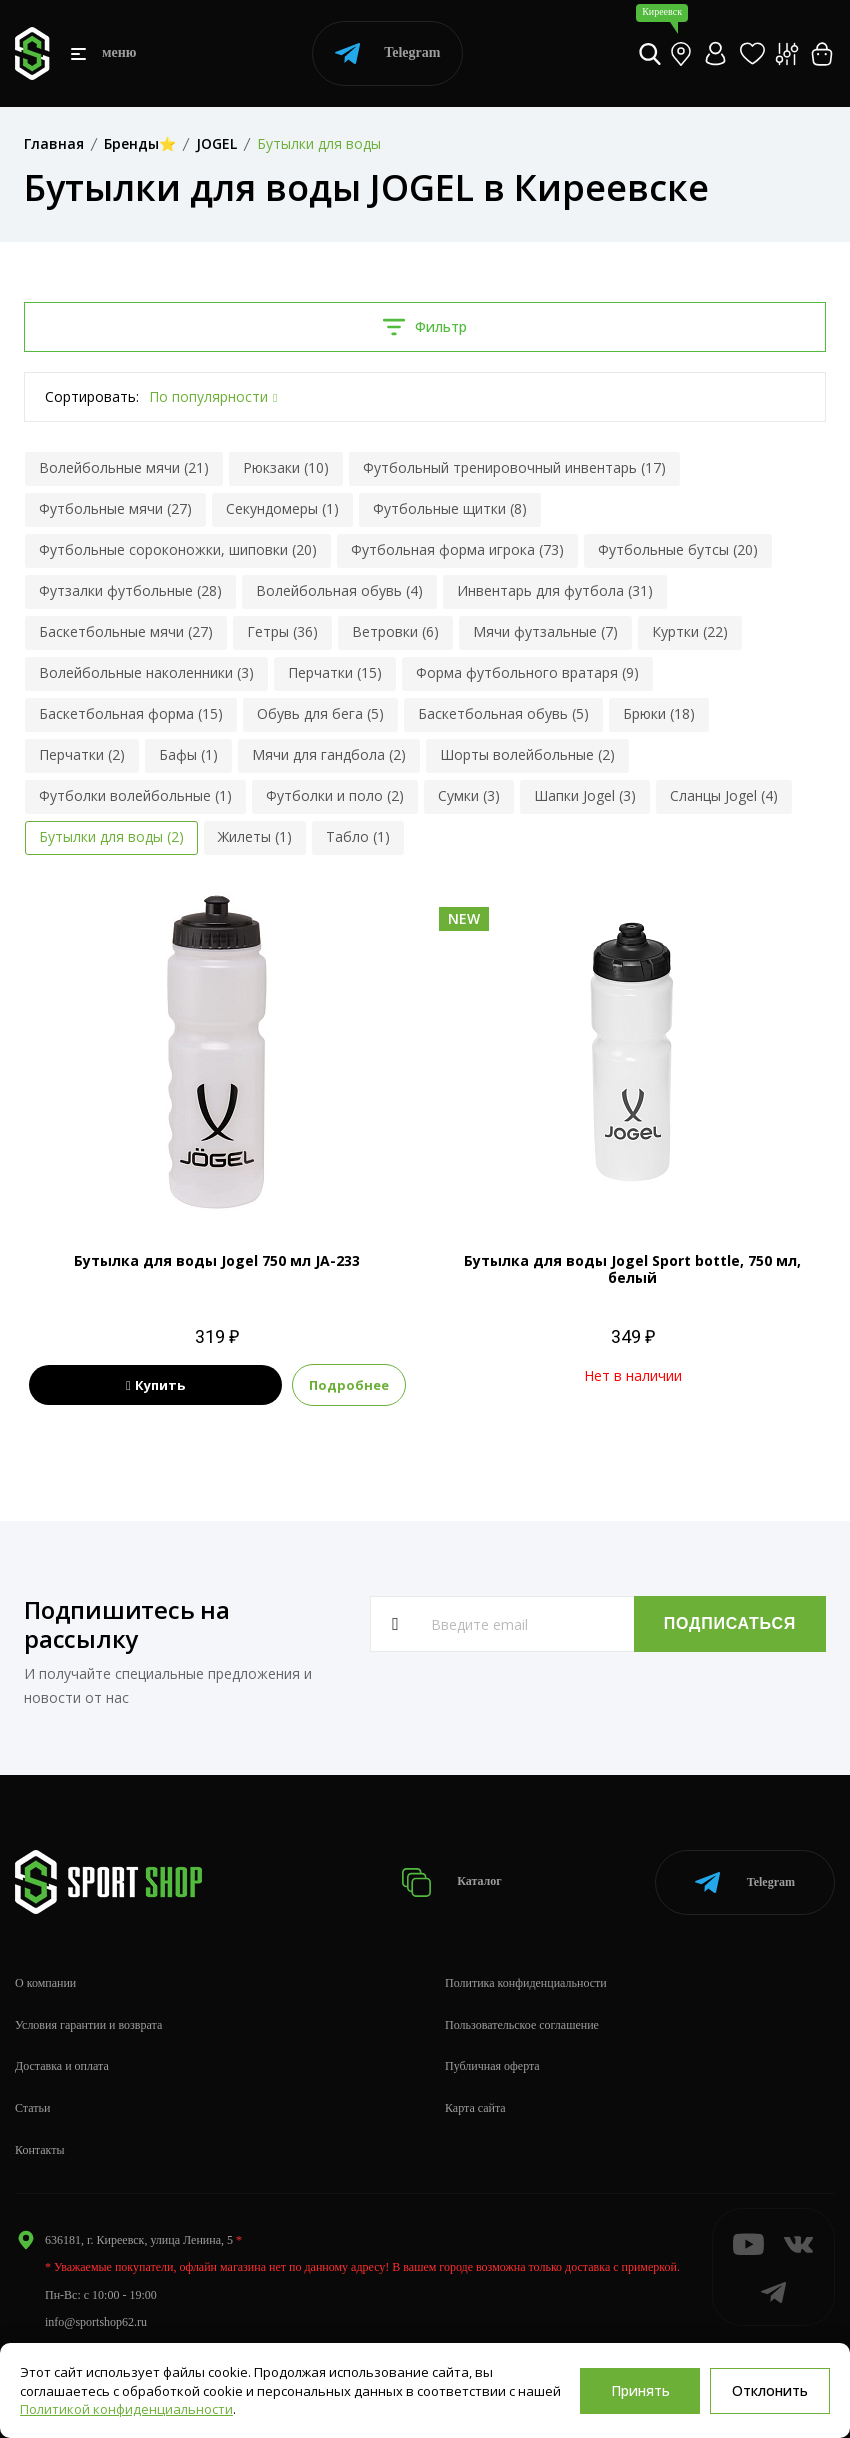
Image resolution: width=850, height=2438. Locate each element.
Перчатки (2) (82, 754)
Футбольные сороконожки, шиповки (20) (178, 549)
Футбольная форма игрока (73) (457, 549)
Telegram (387, 53)
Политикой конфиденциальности (126, 2409)
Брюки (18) (659, 713)
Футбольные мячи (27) (115, 508)
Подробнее (349, 1385)
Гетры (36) (282, 631)
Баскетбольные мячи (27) (126, 631)
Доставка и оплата (62, 2066)
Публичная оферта (492, 2066)
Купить (155, 1385)
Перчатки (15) (335, 672)
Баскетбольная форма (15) (131, 713)
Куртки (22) (690, 631)
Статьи (32, 2108)
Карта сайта (475, 2108)
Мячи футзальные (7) (545, 631)
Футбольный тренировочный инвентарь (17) (514, 467)
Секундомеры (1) (282, 508)
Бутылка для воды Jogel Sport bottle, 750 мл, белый (632, 1269)
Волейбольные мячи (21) (124, 467)
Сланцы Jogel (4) (724, 795)
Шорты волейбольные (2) (527, 754)
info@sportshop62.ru (96, 2322)
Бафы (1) (188, 754)
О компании (45, 1983)
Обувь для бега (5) (320, 713)
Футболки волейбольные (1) (135, 795)
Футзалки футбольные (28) (130, 590)
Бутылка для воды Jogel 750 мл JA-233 (217, 1260)
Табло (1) (358, 836)
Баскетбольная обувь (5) (503, 713)
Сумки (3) (469, 795)
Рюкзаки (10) (286, 467)
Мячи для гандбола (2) (329, 754)
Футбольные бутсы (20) (678, 549)
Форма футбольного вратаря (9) (527, 672)
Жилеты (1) (255, 836)
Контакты (40, 2150)
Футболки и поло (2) (335, 795)
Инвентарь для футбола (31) (555, 590)
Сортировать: (92, 396)
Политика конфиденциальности (526, 1983)
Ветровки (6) (395, 631)
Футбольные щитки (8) (450, 508)
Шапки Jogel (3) (585, 795)
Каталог (451, 1882)
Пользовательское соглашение (522, 2025)
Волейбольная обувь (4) (339, 590)
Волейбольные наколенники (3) (146, 672)
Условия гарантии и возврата (88, 2025)
